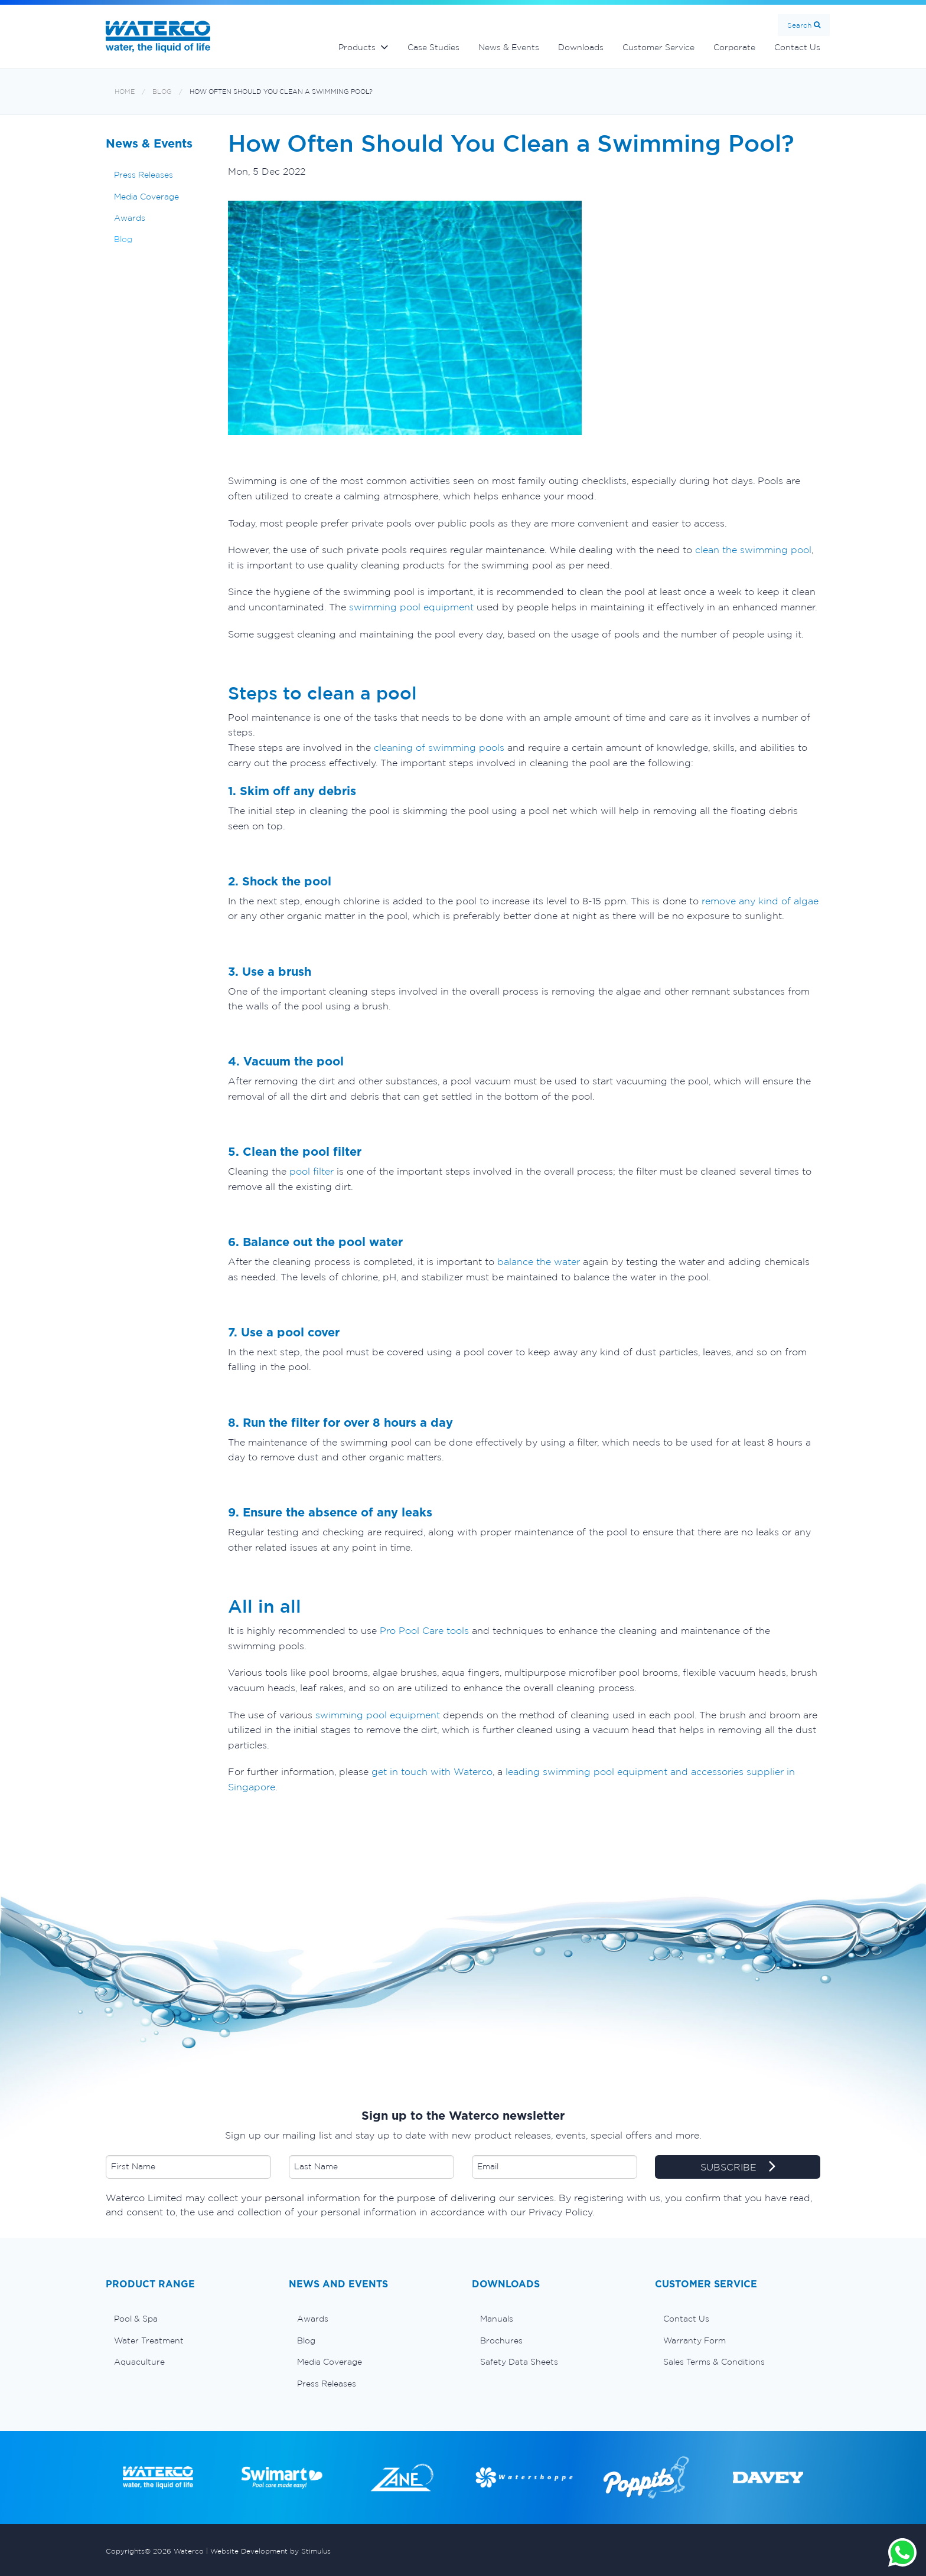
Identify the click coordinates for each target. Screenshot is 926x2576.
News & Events (508, 47)
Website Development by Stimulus (270, 2551)
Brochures (501, 2340)
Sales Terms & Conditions (714, 2361)
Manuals (496, 2318)
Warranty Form (694, 2340)
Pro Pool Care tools (423, 1630)
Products (357, 47)
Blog (162, 92)
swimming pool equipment (411, 606)
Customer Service (658, 47)
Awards (129, 218)
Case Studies (433, 47)
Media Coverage (146, 196)
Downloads (581, 47)
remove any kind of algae (760, 900)
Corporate (734, 47)
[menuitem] (188, 2318)
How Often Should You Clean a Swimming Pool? (281, 92)
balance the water (538, 1261)
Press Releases (143, 174)
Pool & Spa (136, 2318)
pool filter (311, 1171)
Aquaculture (139, 2361)
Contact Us (797, 47)
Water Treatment (149, 2340)
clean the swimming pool (753, 549)
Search (799, 25)
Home (125, 92)
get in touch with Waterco (432, 1771)
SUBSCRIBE (737, 2167)
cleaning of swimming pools (439, 747)
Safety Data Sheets (519, 2361)
